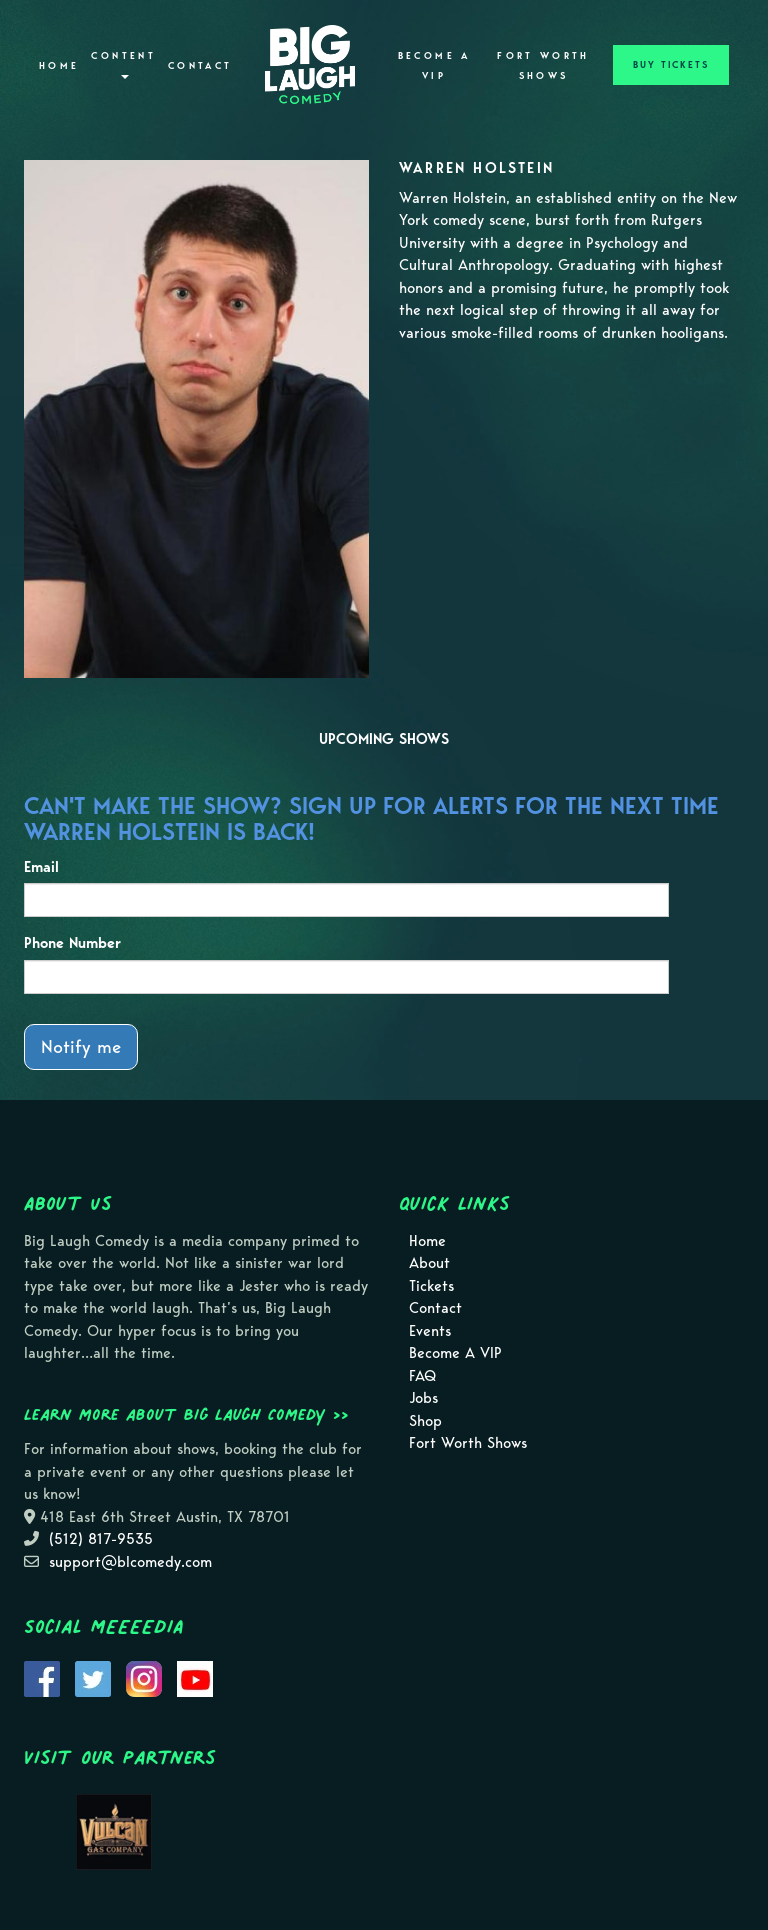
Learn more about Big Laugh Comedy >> (186, 1414)
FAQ (422, 1376)
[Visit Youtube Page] (195, 1677)
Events (430, 1331)
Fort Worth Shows (543, 66)
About (429, 1263)
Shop (425, 1421)
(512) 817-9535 (101, 1539)
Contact (200, 66)
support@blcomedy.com (130, 1562)
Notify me (81, 1046)
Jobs (423, 1398)
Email (41, 867)
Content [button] (123, 64)
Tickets (431, 1286)
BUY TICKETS (671, 65)
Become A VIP (434, 66)
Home (59, 66)
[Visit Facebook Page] (42, 1677)
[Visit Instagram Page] (144, 1677)
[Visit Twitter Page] (93, 1677)
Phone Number (72, 943)
